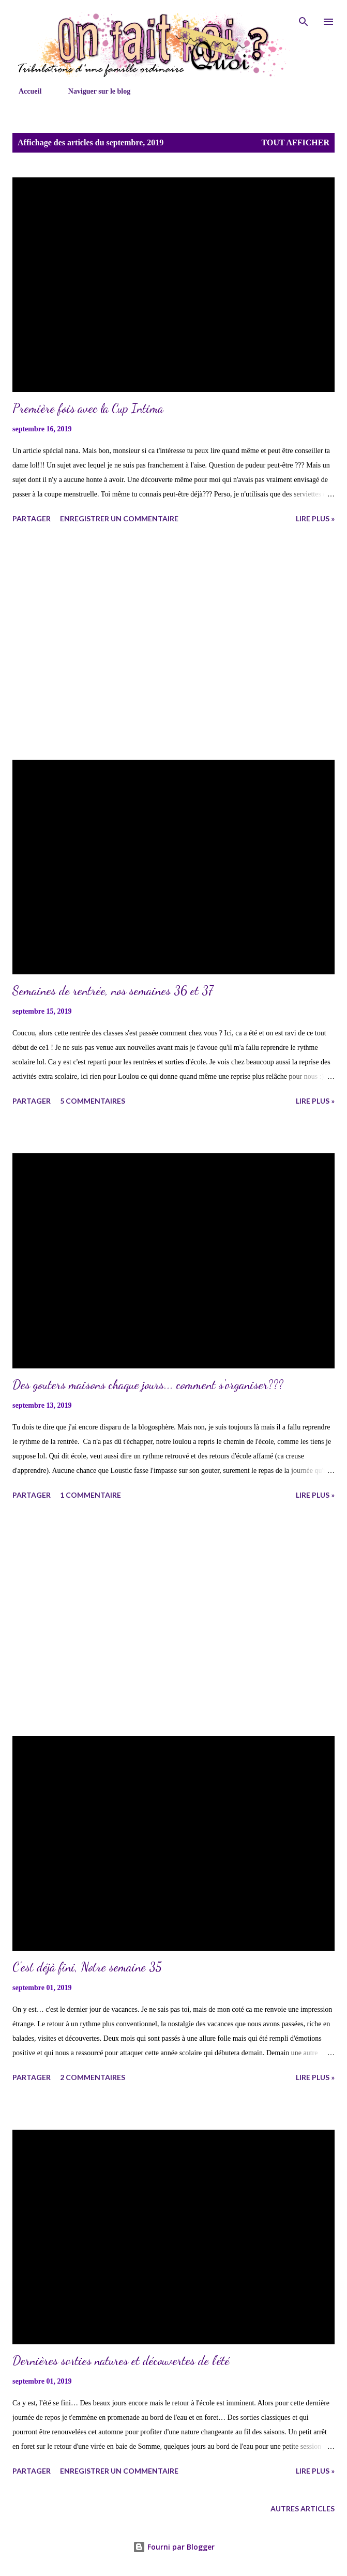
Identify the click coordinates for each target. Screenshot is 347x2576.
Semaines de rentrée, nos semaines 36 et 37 (112, 990)
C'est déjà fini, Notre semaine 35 (87, 1967)
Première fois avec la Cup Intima (87, 408)
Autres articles (302, 2508)
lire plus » (315, 518)
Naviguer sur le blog (93, 91)
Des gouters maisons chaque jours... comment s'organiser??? (147, 1384)
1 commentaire (90, 1494)
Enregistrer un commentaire (119, 518)
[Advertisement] (173, 643)
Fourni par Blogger (174, 2547)
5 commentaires (92, 1100)
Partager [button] (31, 518)
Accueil (23, 91)
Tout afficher (295, 142)
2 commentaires (92, 2077)
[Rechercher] (303, 18)
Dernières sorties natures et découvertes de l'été (121, 2360)
